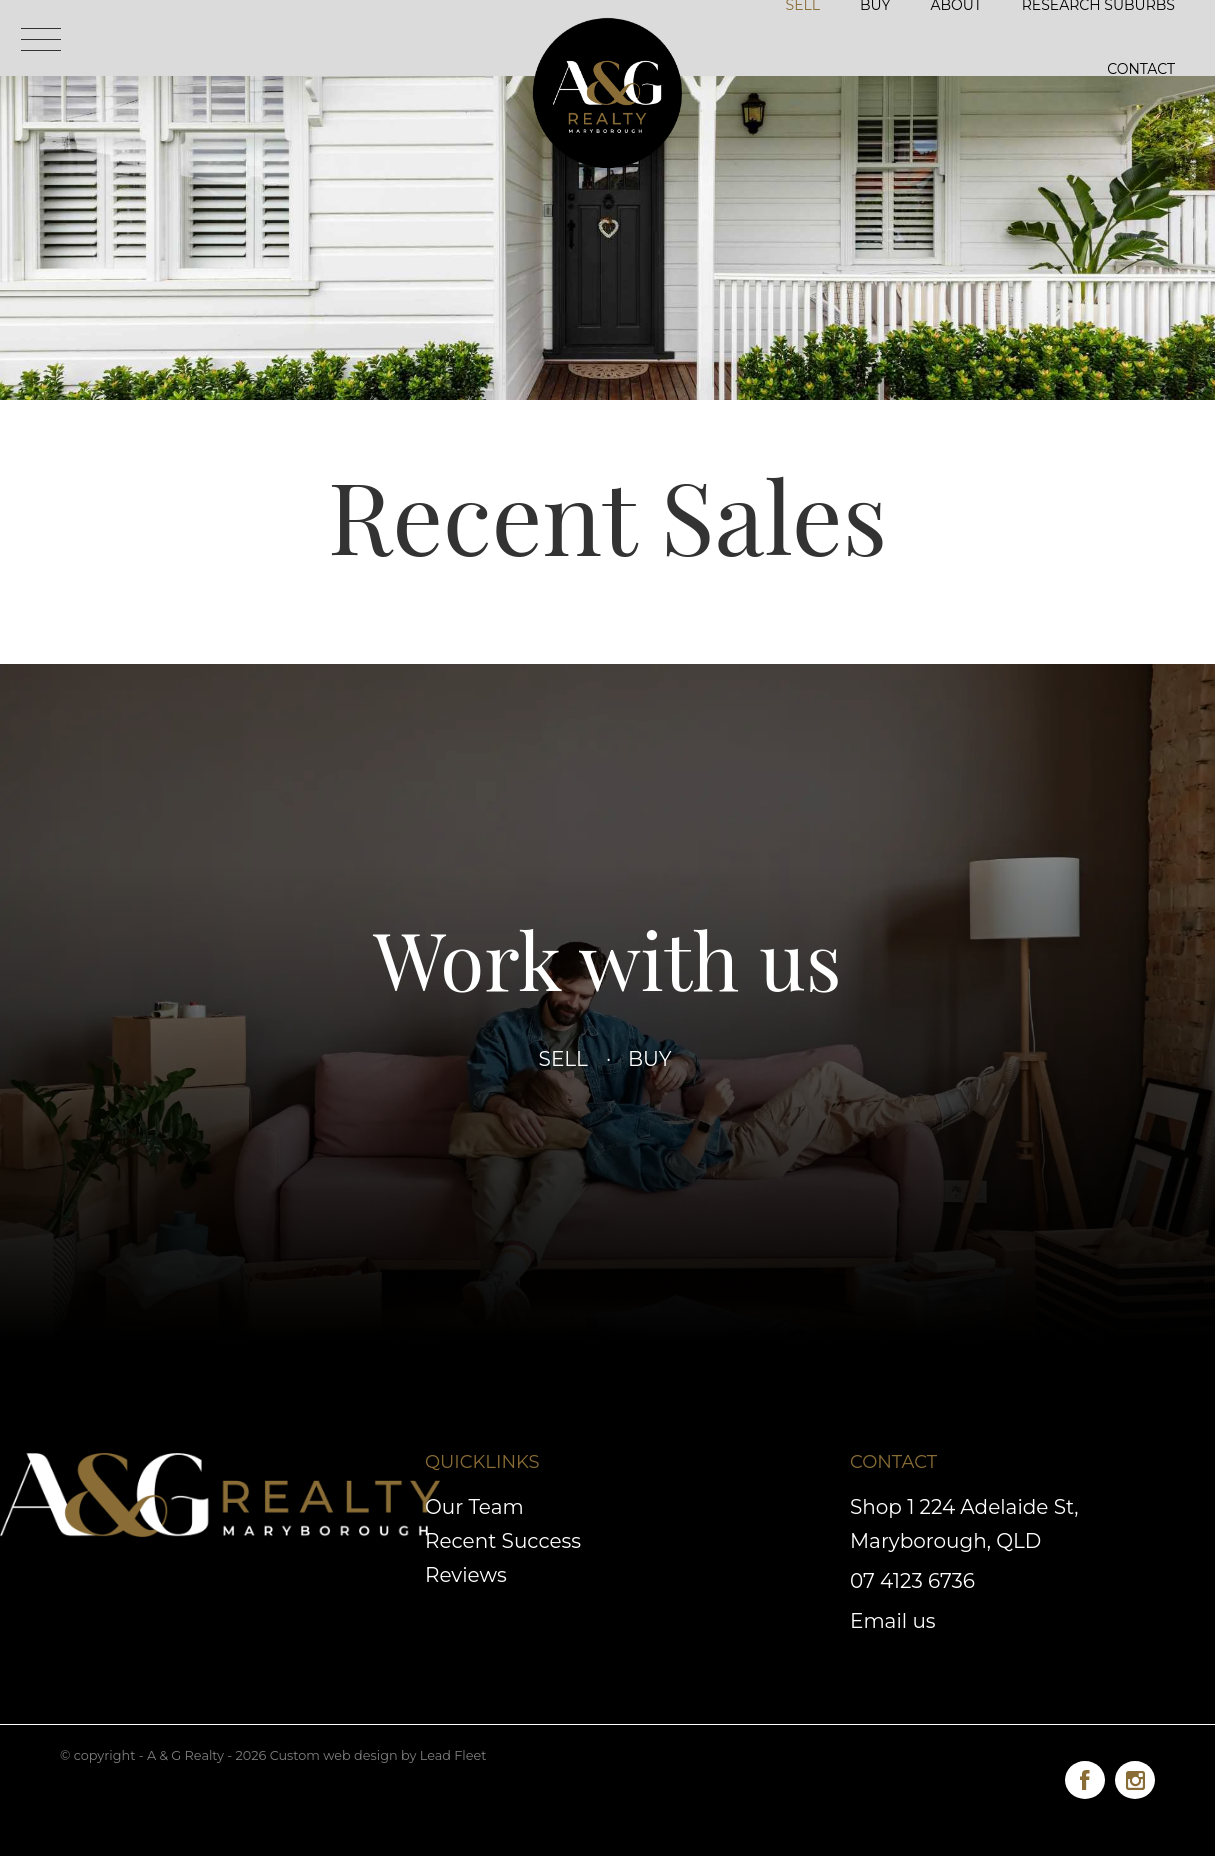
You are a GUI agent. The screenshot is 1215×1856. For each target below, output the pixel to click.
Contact (1141, 69)
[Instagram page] (1135, 1776)
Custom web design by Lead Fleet (378, 1755)
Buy (649, 1059)
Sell (564, 1059)
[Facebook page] (1090, 1776)
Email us (893, 1621)
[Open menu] (41, 39)
